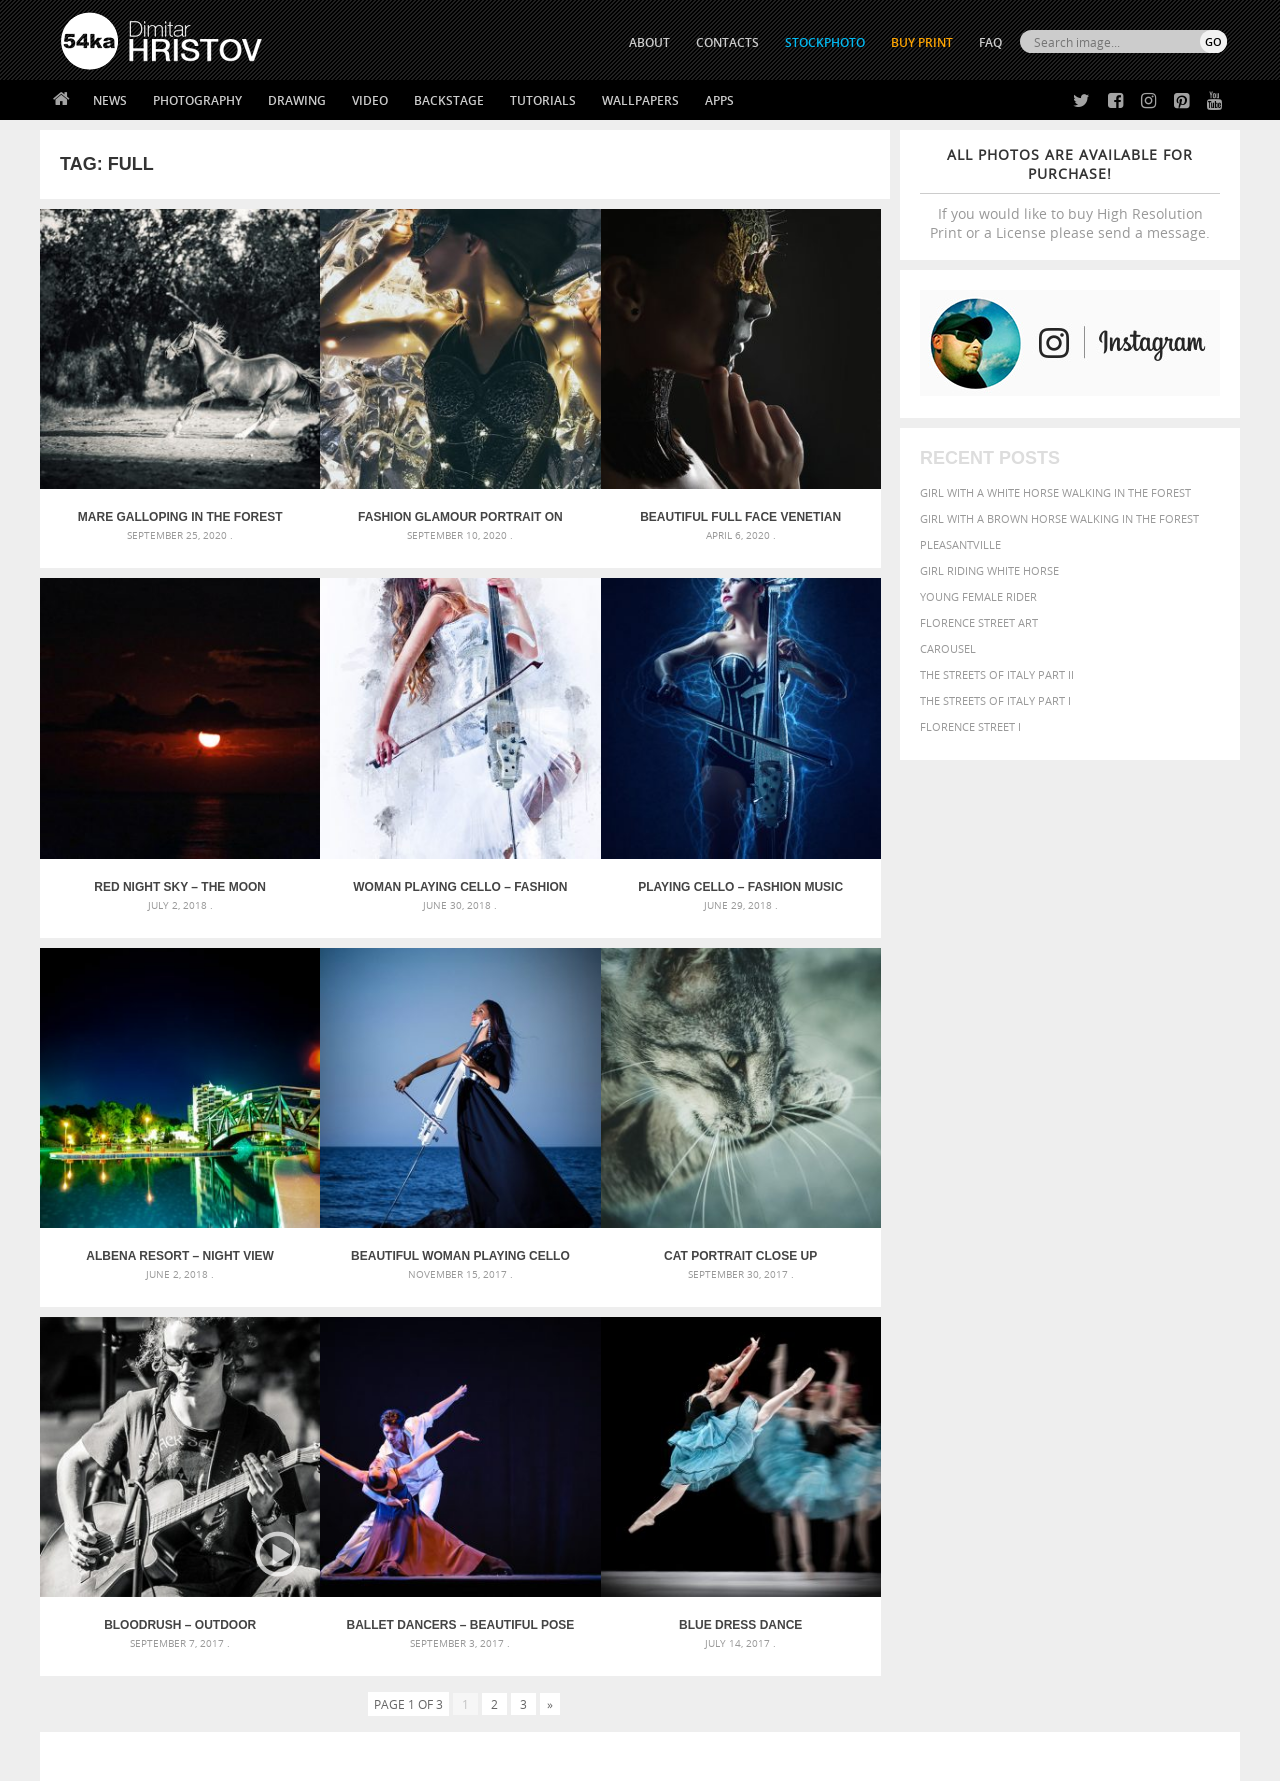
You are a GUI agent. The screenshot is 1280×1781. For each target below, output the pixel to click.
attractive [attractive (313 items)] (963, 1322)
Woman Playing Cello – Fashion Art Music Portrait (146, 751)
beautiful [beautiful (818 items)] (1142, 1320)
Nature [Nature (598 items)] (1075, 1380)
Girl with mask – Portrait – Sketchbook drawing (602, 1369)
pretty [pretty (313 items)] (1105, 1402)
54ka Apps (88, 1641)
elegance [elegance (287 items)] (883, 1363)
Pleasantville (960, 544)
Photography (197, 100)
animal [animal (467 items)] (882, 1321)
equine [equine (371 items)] (1007, 1362)
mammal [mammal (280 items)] (986, 1382)
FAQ (990, 42)
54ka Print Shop (106, 1541)
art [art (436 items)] (921, 1321)
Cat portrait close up (146, 1053)
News (110, 100)
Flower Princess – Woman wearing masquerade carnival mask (240, 1417)
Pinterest (689, 1620)
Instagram (692, 1594)
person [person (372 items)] (990, 1401)
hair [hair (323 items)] (1211, 1363)
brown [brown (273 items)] (1013, 1344)
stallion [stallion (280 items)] (1167, 1402)
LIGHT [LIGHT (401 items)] (946, 1381)
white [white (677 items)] (935, 1420)
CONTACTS (727, 42)
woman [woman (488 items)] (987, 1421)
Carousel (948, 648)
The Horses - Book (113, 1616)
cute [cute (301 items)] (1133, 1344)
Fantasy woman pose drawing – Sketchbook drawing (616, 1345)
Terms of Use (337, 1758)
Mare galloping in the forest (146, 450)
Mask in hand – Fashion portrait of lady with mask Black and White (240, 1345)
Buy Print (922, 42)
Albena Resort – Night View (571, 751)
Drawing (297, 100)
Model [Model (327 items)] (1027, 1382)
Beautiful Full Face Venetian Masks (571, 450)
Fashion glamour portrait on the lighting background (358, 450)
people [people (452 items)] (944, 1401)
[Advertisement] (644, 1205)
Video (370, 100)
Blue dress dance (783, 1053)
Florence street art (979, 622)
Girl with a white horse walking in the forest (1055, 492)
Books (369, 1591)
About (368, 1541)
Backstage (449, 100)
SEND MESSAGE (1051, 1581)
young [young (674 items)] (1042, 1420)
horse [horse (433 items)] (906, 1381)
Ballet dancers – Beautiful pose (571, 1053)
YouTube (686, 1646)
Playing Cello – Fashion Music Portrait (359, 751)
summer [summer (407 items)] (884, 1421)
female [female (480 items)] (1140, 1362)
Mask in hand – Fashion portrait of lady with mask (209, 1369)
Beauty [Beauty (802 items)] (887, 1342)
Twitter (685, 1542)
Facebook (690, 1568)
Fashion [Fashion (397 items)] (1087, 1362)
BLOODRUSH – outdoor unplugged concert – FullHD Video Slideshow (359, 1053)
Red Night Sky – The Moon (783, 450)
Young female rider (978, 596)
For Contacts (390, 1641)
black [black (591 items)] (941, 1342)
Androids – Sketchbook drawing (555, 1321)
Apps (719, 100)
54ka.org (226, 1758)
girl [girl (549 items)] (1182, 1362)
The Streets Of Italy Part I (995, 700)
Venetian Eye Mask (388, 1712)
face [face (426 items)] (1044, 1362)
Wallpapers (640, 100)
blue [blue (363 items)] (979, 1343)
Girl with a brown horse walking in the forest (1059, 518)
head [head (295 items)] (871, 1382)
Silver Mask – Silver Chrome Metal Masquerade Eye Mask (225, 1393)
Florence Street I (970, 726)
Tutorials (543, 100)
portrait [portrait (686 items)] (1049, 1400)
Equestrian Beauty (269, 1712)
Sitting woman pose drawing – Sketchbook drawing (613, 1417)
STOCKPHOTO (825, 42)
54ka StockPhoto (111, 1566)
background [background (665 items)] (1046, 1320)
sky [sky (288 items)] (1134, 1402)
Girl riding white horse (989, 570)
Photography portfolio (133, 1591)
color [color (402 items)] (1098, 1343)
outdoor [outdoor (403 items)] (1160, 1381)
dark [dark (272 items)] (1161, 1344)
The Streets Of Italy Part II (997, 674)
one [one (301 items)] (1117, 1382)
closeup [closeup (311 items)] (1054, 1344)
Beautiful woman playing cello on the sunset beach (783, 751)
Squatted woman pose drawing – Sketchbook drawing (621, 1393)
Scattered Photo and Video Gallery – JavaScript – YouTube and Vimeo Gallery (240, 1321)
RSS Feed (477, 1712)
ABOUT (649, 42)
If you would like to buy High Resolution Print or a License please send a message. (1070, 193)
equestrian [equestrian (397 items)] (947, 1362)
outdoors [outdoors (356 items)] (889, 1402)
